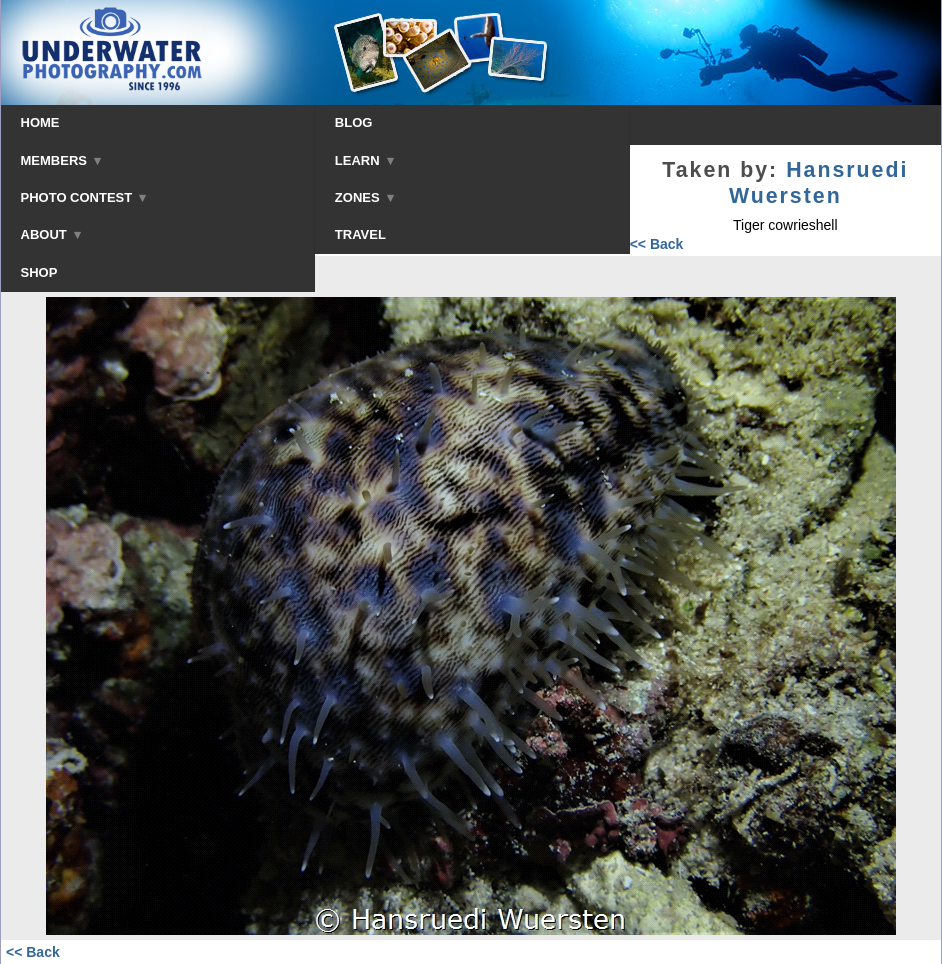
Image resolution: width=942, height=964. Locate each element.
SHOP (39, 272)
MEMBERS (61, 160)
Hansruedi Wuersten (819, 183)
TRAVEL (360, 234)
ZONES (364, 197)
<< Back (657, 244)
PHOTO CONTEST (84, 197)
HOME (40, 122)
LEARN (364, 160)
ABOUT (51, 234)
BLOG (354, 122)
